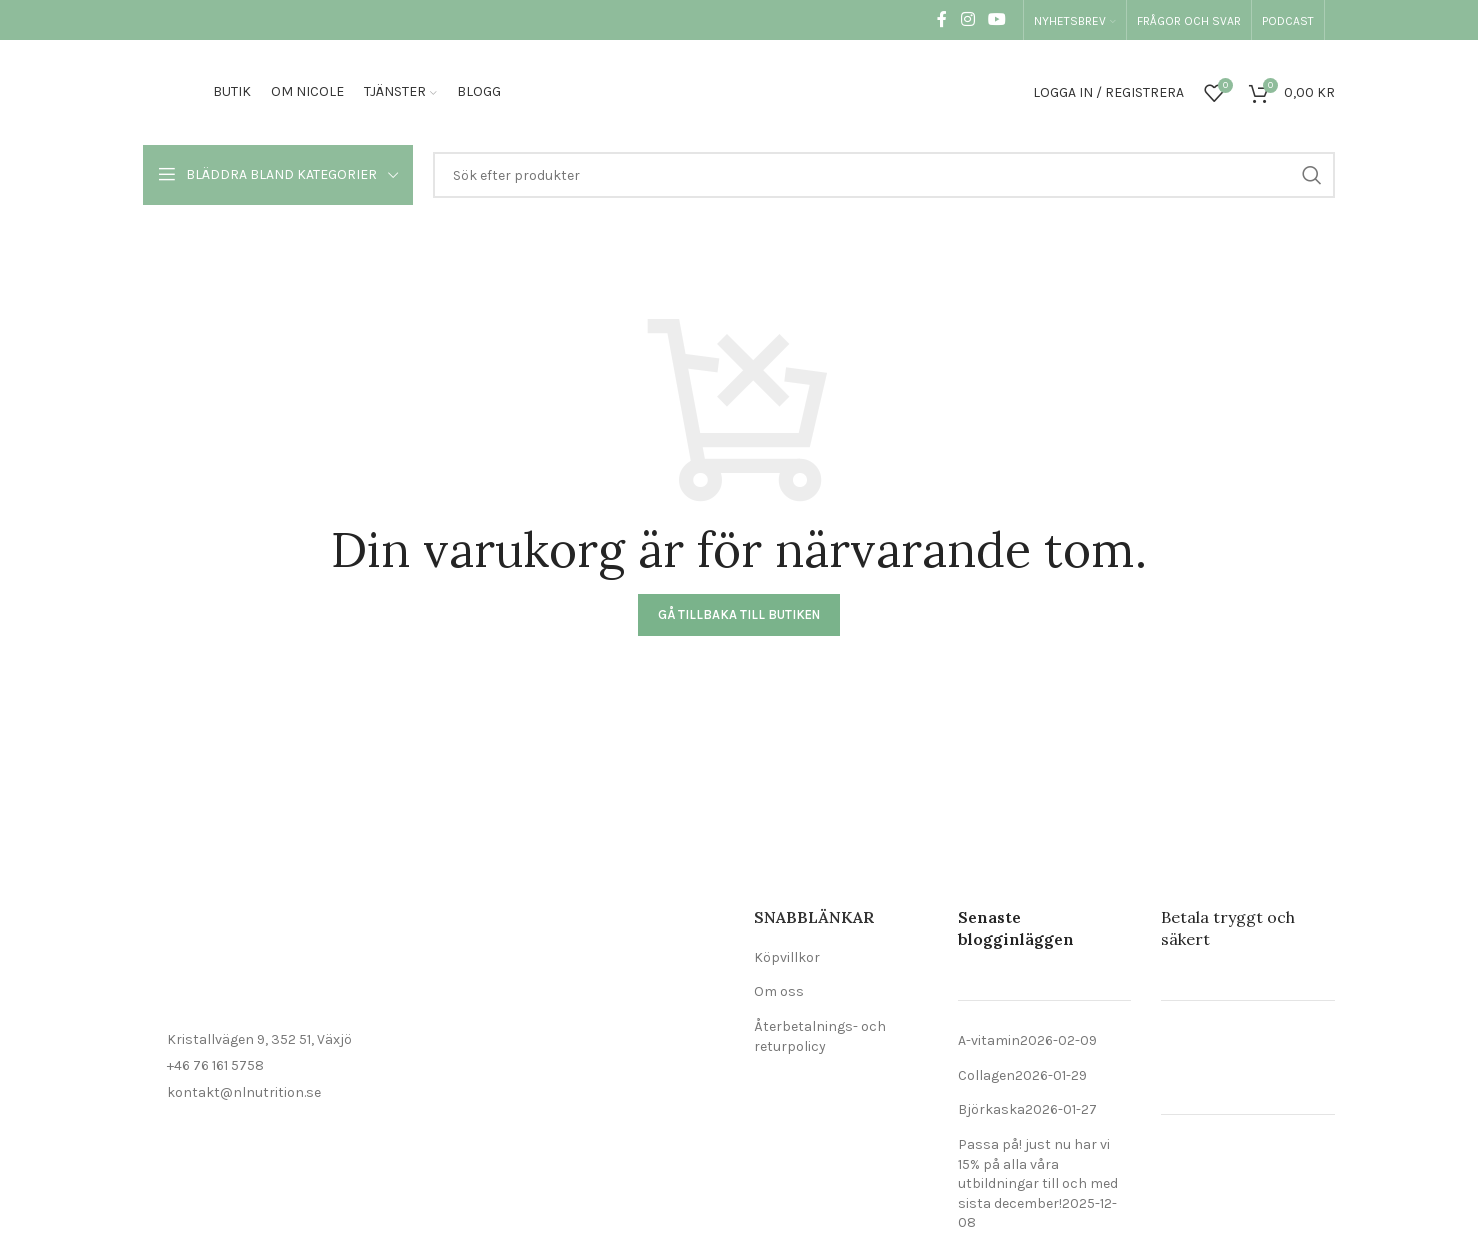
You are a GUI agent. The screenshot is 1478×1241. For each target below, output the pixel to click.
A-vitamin (989, 1040)
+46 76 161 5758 (215, 1065)
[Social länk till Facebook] (942, 19)
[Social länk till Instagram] (967, 19)
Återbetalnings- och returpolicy (820, 1036)
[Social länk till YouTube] (997, 19)
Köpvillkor (787, 957)
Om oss (779, 991)
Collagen (986, 1075)
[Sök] (884, 175)
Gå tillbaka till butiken (739, 614)
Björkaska (991, 1109)
